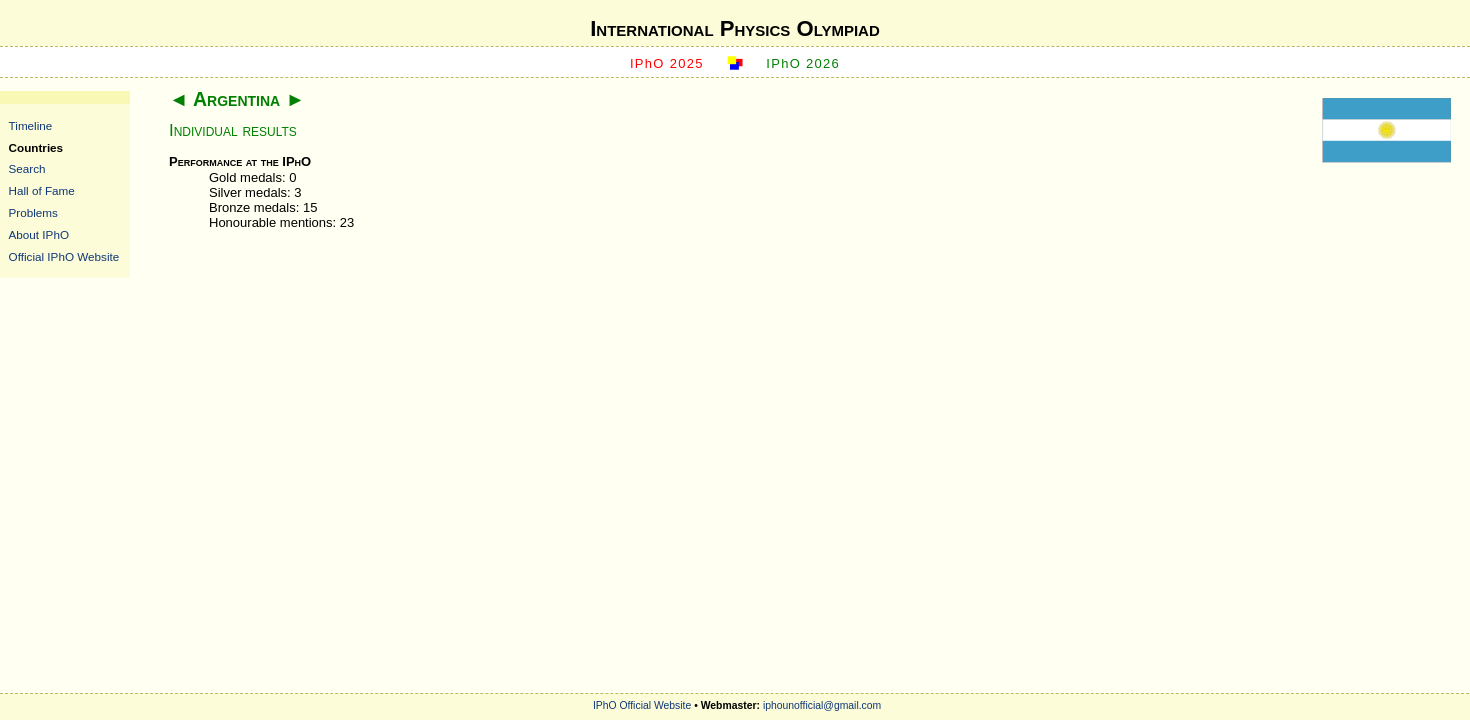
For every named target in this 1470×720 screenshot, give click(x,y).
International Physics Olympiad (735, 28)
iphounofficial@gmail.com (822, 705)
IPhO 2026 (803, 63)
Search (27, 168)
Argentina (236, 99)
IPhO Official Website (642, 705)
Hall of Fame (42, 190)
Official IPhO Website (64, 256)
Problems (33, 212)
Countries (36, 147)
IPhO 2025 (667, 63)
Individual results (233, 130)
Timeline (31, 125)
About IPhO (39, 234)
